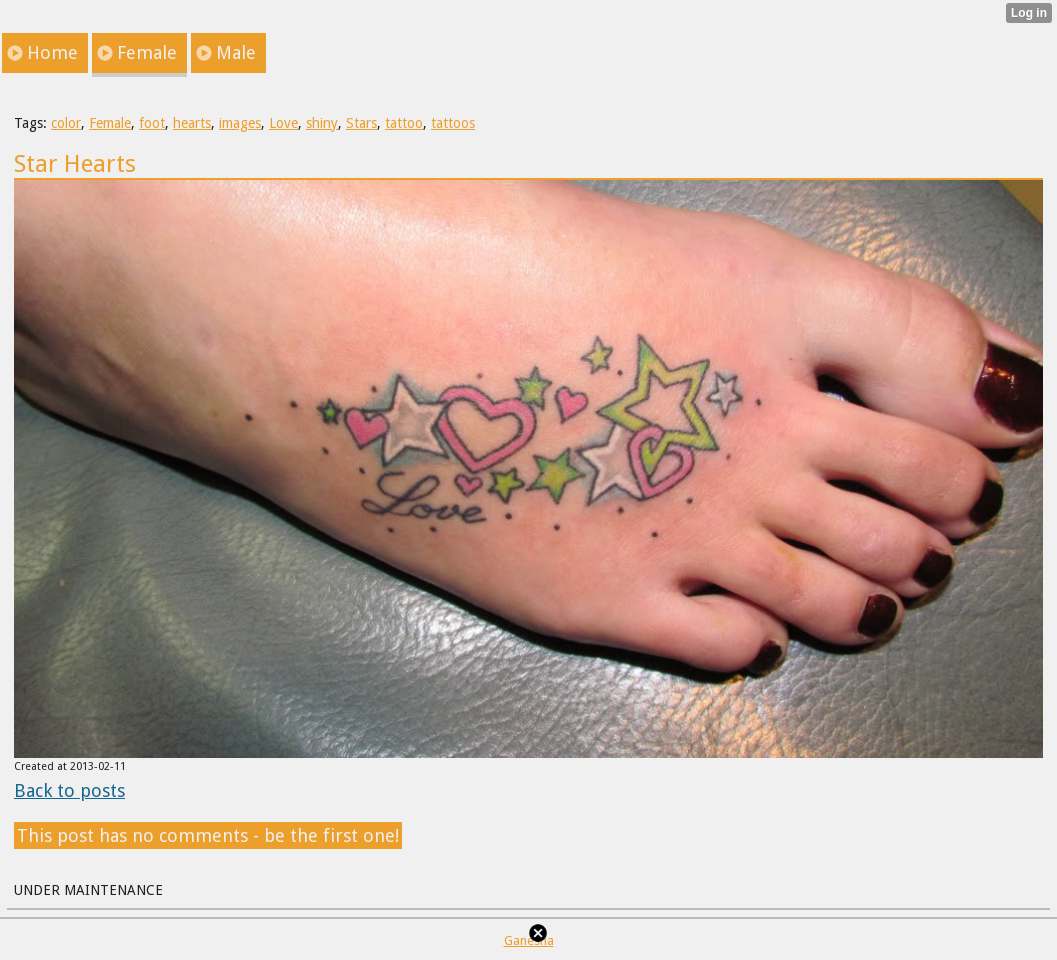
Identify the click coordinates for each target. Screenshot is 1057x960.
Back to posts (69, 790)
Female (110, 123)
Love (283, 123)
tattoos (453, 123)
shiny (322, 123)
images (240, 123)
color (66, 123)
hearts (192, 123)
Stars (361, 123)
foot (152, 123)
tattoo (404, 123)
